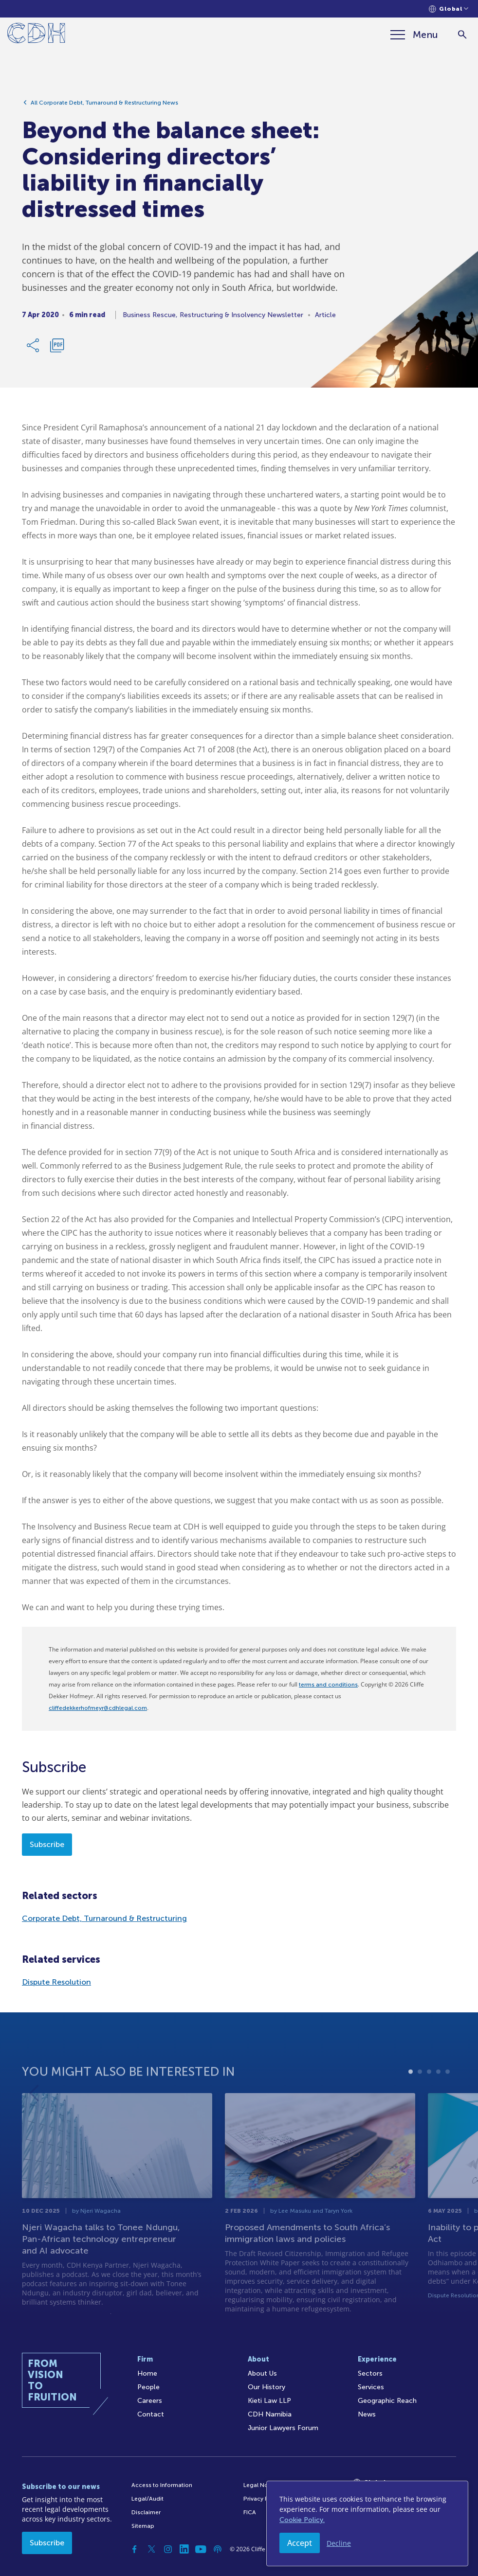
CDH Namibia (270, 2414)
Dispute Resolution (56, 1982)
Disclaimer (146, 2512)
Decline (339, 2543)
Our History (266, 2387)
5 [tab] (447, 2103)
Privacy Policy (262, 2498)
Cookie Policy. (302, 2520)
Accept (299, 2543)
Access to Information (161, 2485)
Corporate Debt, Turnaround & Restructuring (104, 1918)
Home (147, 2373)
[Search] (462, 34)
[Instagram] (168, 2549)
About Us (262, 2373)
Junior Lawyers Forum (283, 2428)
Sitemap (142, 2526)
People (148, 2387)
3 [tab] (429, 2103)
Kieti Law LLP (269, 2401)
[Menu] (414, 34)
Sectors (370, 2373)
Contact (150, 2414)
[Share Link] (33, 349)
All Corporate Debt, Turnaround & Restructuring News (104, 107)
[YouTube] (201, 2549)
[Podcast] (217, 2549)
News (367, 2414)
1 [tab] (410, 2103)
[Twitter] (151, 2549)
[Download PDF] (57, 349)
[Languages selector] (448, 9)
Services (371, 2387)
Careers (149, 2401)
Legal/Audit (147, 2498)
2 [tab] (420, 2103)
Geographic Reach (387, 2401)
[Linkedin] (184, 2549)
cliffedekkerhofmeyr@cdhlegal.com (98, 1708)
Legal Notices (262, 2485)
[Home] (36, 35)
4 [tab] (438, 2103)
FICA (249, 2512)
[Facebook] (135, 2549)
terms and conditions (328, 1684)
